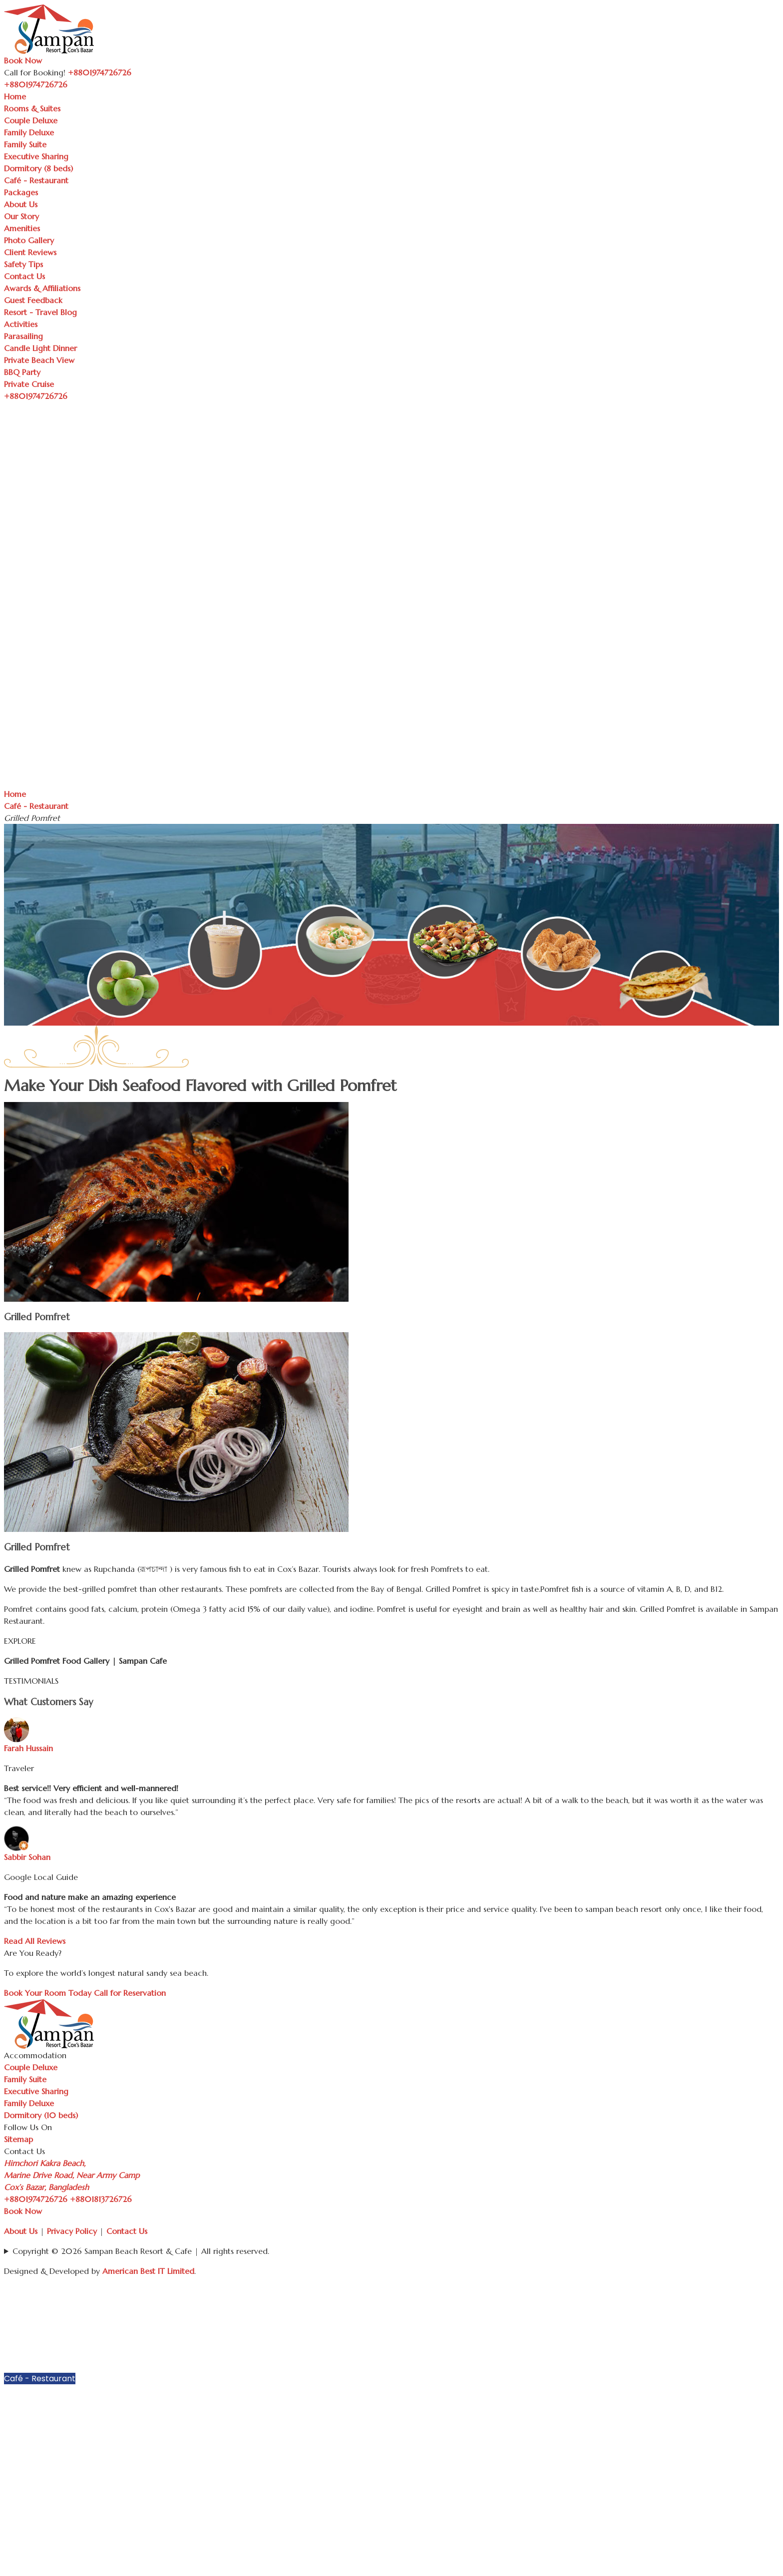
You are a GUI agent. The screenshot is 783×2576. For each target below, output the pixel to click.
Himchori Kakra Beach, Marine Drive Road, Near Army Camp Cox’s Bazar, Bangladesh (71, 2175)
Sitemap (18, 2139)
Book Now (23, 60)
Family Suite (25, 144)
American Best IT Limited (148, 2271)
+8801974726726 (35, 2199)
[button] (774, 2303)
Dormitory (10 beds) (41, 2115)
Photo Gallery (29, 240)
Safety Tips (23, 264)
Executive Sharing (36, 156)
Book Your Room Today (47, 1993)
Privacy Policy (72, 2231)
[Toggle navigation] (73, 87)
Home (15, 96)
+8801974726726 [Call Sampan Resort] (99, 72)
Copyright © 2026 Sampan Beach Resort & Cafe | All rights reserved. (140, 2251)
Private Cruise (29, 384)
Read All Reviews (34, 1941)
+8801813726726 (101, 2199)
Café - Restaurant (36, 180)
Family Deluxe (29, 132)
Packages (21, 192)
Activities (20, 324)
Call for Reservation (130, 1993)
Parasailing (23, 336)
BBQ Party (22, 372)
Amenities (22, 228)
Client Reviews (30, 252)
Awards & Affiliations (42, 288)
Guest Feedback (33, 300)
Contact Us (24, 276)
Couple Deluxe (30, 120)
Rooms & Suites (32, 108)
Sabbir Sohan (27, 1857)
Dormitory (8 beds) (38, 168)
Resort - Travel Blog (40, 312)
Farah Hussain (28, 1748)
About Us (20, 204)
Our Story (21, 216)
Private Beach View (39, 360)
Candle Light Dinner (40, 348)
